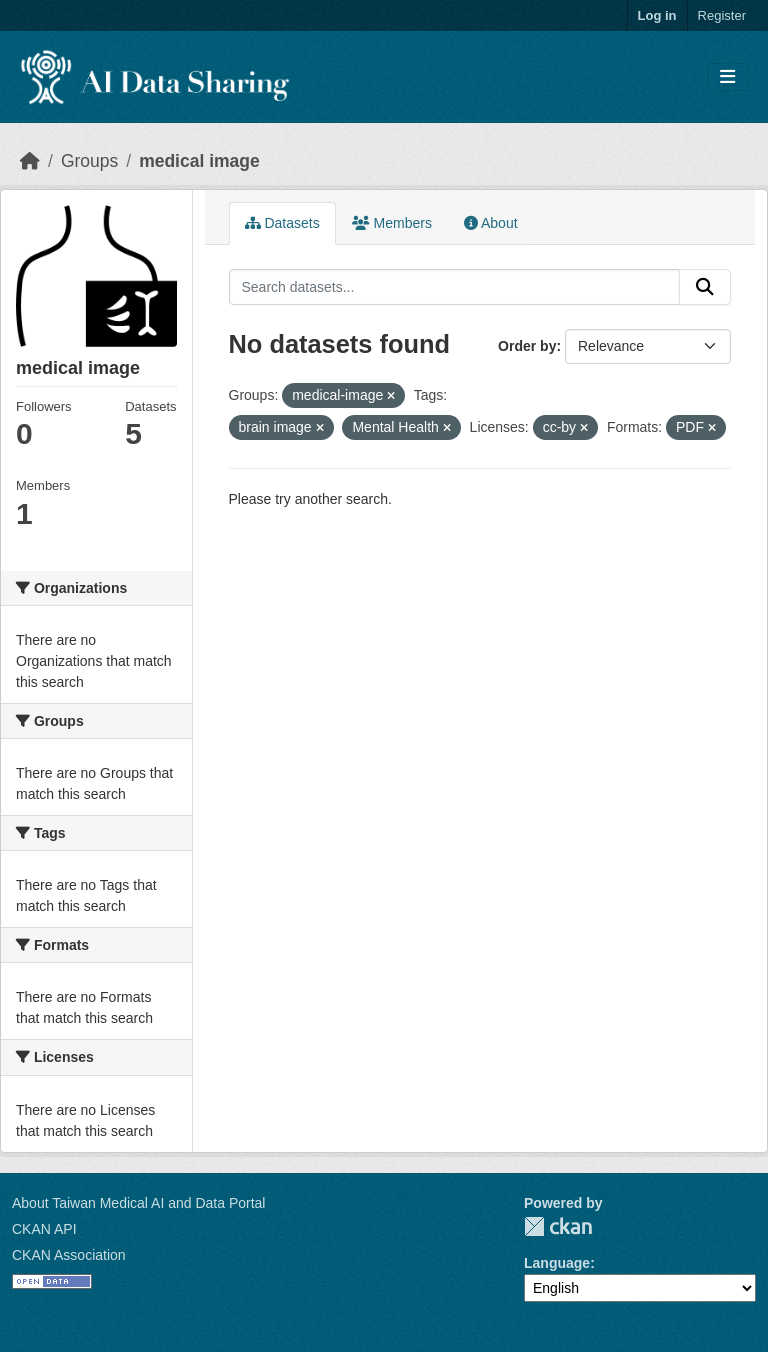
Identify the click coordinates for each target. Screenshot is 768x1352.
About (491, 223)
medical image (199, 161)
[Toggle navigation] (727, 77)
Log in (657, 15)
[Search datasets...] (455, 287)
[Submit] (705, 287)
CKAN (558, 1226)
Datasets (282, 223)
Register (722, 15)
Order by (527, 346)
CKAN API (44, 1229)
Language (557, 1263)
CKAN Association (69, 1255)
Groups (89, 161)
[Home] (30, 161)
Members (392, 223)
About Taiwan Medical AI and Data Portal (138, 1203)
